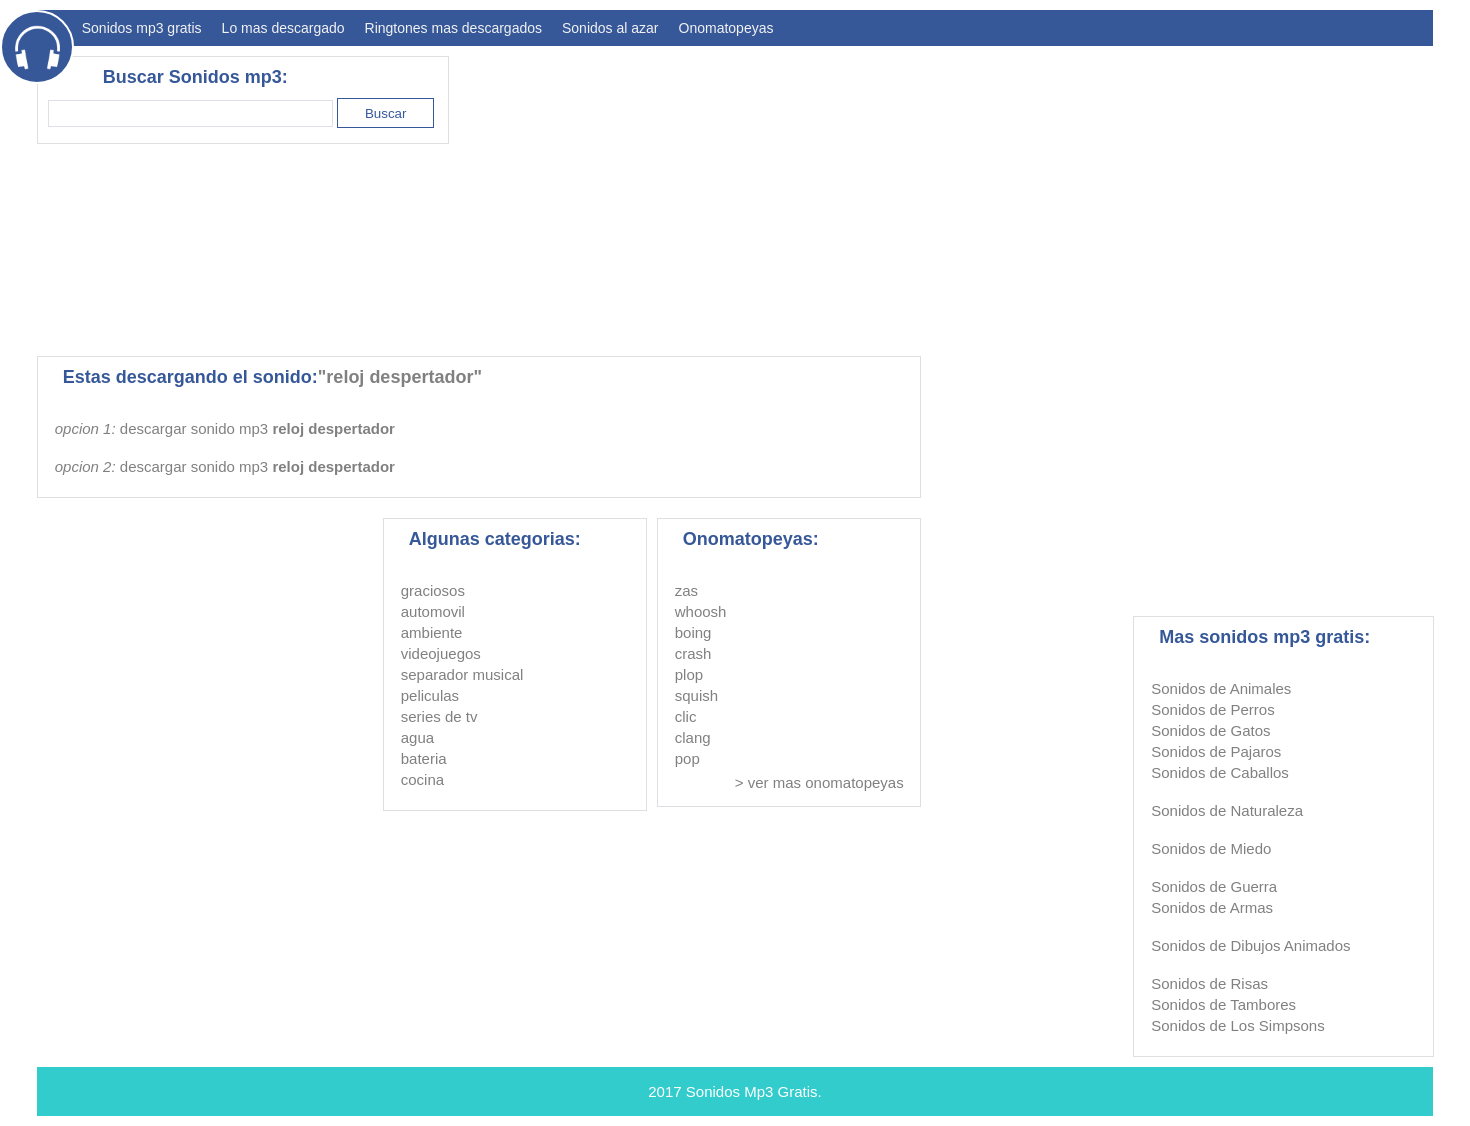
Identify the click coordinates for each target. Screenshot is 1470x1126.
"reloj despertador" (400, 377)
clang (693, 737)
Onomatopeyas (726, 28)
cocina (422, 779)
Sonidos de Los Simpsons (1237, 1025)
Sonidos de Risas (1209, 983)
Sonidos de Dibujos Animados (1250, 945)
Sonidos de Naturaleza (1227, 810)
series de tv (439, 716)
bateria (424, 758)
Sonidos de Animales (1221, 688)
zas (686, 590)
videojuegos (441, 653)
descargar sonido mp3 (257, 428)
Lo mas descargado (283, 28)
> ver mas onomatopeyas (819, 782)
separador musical (462, 674)
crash (693, 653)
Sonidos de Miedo (1211, 848)
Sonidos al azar (610, 28)
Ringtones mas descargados (453, 28)
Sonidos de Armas (1212, 907)
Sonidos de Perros (1212, 709)
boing (693, 632)
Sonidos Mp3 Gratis (752, 1091)
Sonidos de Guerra (1214, 886)
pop (687, 758)
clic (686, 716)
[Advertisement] (1069, 196)
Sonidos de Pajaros (1216, 751)
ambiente (432, 632)
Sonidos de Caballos (1220, 772)
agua (417, 737)
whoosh (701, 611)
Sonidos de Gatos (1210, 730)
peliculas (430, 695)
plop (689, 674)
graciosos (433, 590)
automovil (433, 611)
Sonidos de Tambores (1223, 1004)
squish (696, 695)
